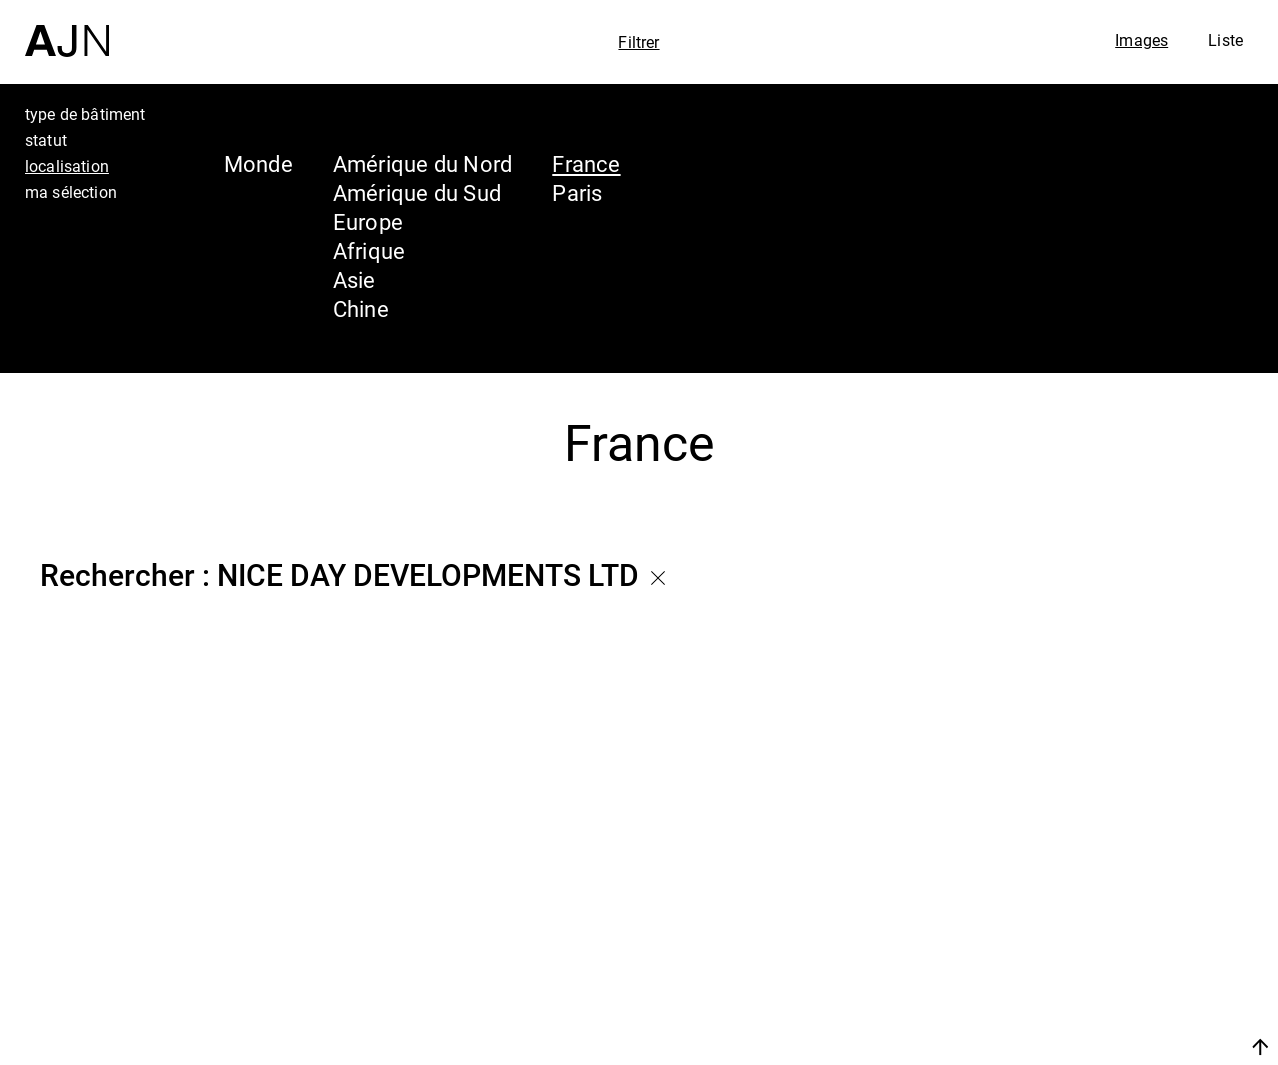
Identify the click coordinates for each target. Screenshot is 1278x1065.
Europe (368, 221)
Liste (1225, 40)
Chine (361, 308)
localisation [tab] (67, 166)
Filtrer (638, 42)
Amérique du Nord (423, 163)
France (586, 163)
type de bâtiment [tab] (85, 114)
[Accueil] (67, 28)
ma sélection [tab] (71, 192)
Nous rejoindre (1071, 1046)
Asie (354, 279)
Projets (1071, 959)
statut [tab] (46, 140)
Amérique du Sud (417, 192)
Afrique (369, 250)
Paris (577, 192)
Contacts (1084, 997)
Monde (258, 163)
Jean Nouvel (1107, 883)
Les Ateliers (1103, 921)
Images (1141, 40)
